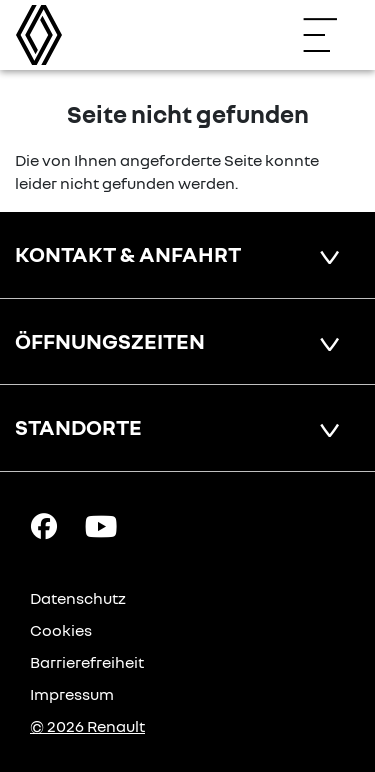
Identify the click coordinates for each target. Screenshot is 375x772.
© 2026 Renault (87, 726)
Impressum (72, 694)
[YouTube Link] (101, 525)
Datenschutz (78, 598)
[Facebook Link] (44, 525)
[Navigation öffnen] (330, 35)
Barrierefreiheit (87, 662)
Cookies (61, 630)
